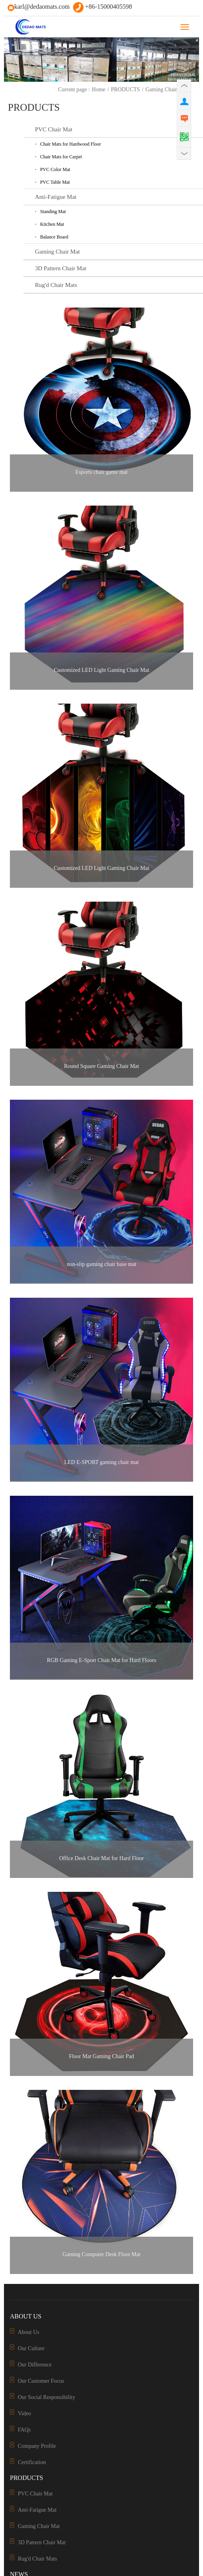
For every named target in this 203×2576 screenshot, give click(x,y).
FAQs (24, 2430)
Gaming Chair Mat (167, 89)
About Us (28, 2332)
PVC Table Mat (55, 182)
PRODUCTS (125, 89)
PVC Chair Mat (35, 2494)
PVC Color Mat (55, 169)
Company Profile (37, 2446)
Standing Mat (53, 211)
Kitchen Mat (52, 224)
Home (98, 89)
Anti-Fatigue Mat (37, 2510)
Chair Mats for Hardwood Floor (70, 144)
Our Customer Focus (41, 2381)
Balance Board (54, 237)
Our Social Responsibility (46, 2397)
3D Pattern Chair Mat (42, 2542)
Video (24, 2413)
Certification (32, 2462)
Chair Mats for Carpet (61, 157)
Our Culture (31, 2348)
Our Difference (35, 2365)
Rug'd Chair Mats (37, 2559)
